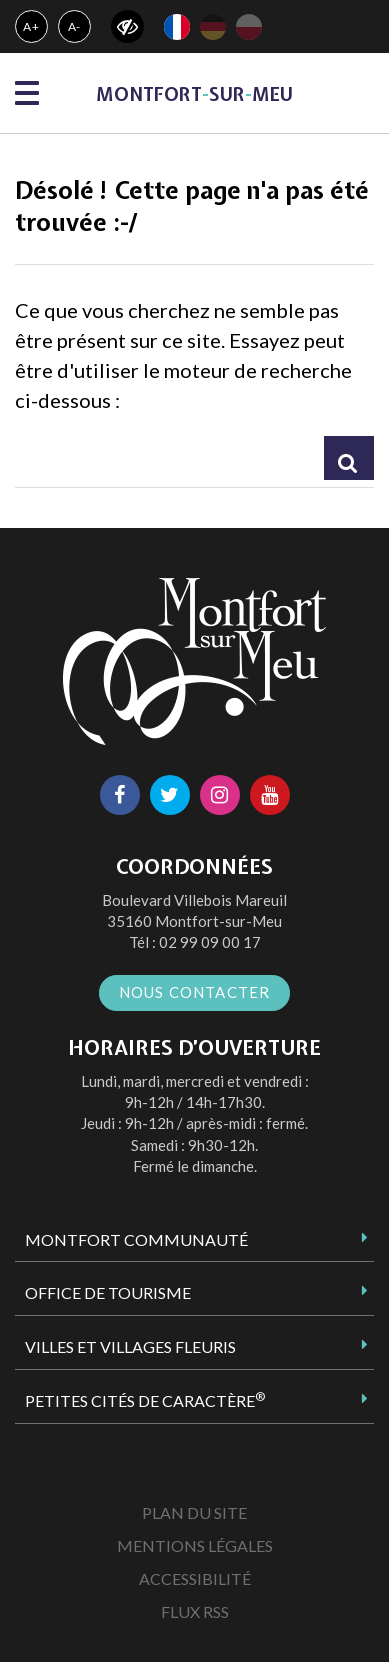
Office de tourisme (108, 1292)
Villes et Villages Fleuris (130, 1346)
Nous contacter (195, 992)
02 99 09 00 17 (210, 942)
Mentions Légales (195, 1545)
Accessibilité (195, 1578)
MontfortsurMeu (194, 94)
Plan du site (194, 1512)
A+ (31, 26)
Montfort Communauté (136, 1239)
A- (75, 26)
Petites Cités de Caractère (145, 1400)
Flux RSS (195, 1611)
